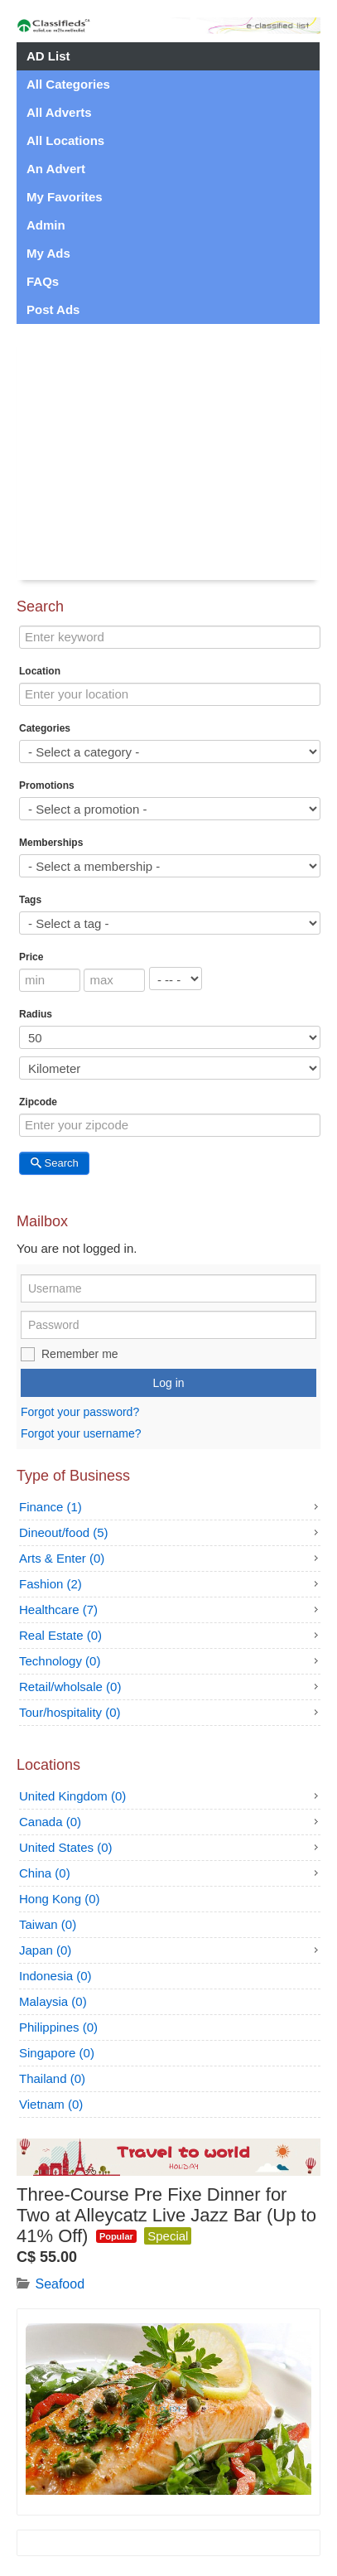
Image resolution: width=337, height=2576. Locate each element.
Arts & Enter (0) (61, 1558)
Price (31, 957)
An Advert (55, 169)
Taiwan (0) (47, 1924)
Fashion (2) (50, 1584)
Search (54, 1163)
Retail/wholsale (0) (70, 1686)
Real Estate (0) (60, 1635)
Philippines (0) (58, 2027)
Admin (45, 225)
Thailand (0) (52, 2078)
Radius (35, 1014)
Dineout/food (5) (63, 1532)
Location (39, 671)
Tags (30, 900)
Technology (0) (59, 1661)
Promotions (47, 785)
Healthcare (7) (58, 1609)
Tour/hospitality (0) (70, 1712)
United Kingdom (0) (72, 1796)
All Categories (68, 84)
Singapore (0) (56, 2053)
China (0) (44, 1873)
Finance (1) (50, 1507)
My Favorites (64, 197)
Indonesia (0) (55, 1976)
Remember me (79, 1353)
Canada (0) (50, 1822)
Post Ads (52, 309)
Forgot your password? (80, 1412)
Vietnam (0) (51, 2104)
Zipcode (38, 1102)
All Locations (65, 140)
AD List (48, 56)
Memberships (51, 842)
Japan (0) (45, 1950)
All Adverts (59, 112)
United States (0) (66, 1847)
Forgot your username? (81, 1433)
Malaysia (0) (53, 2001)
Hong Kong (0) (59, 1899)
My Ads (48, 253)
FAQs (42, 281)
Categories (44, 728)
